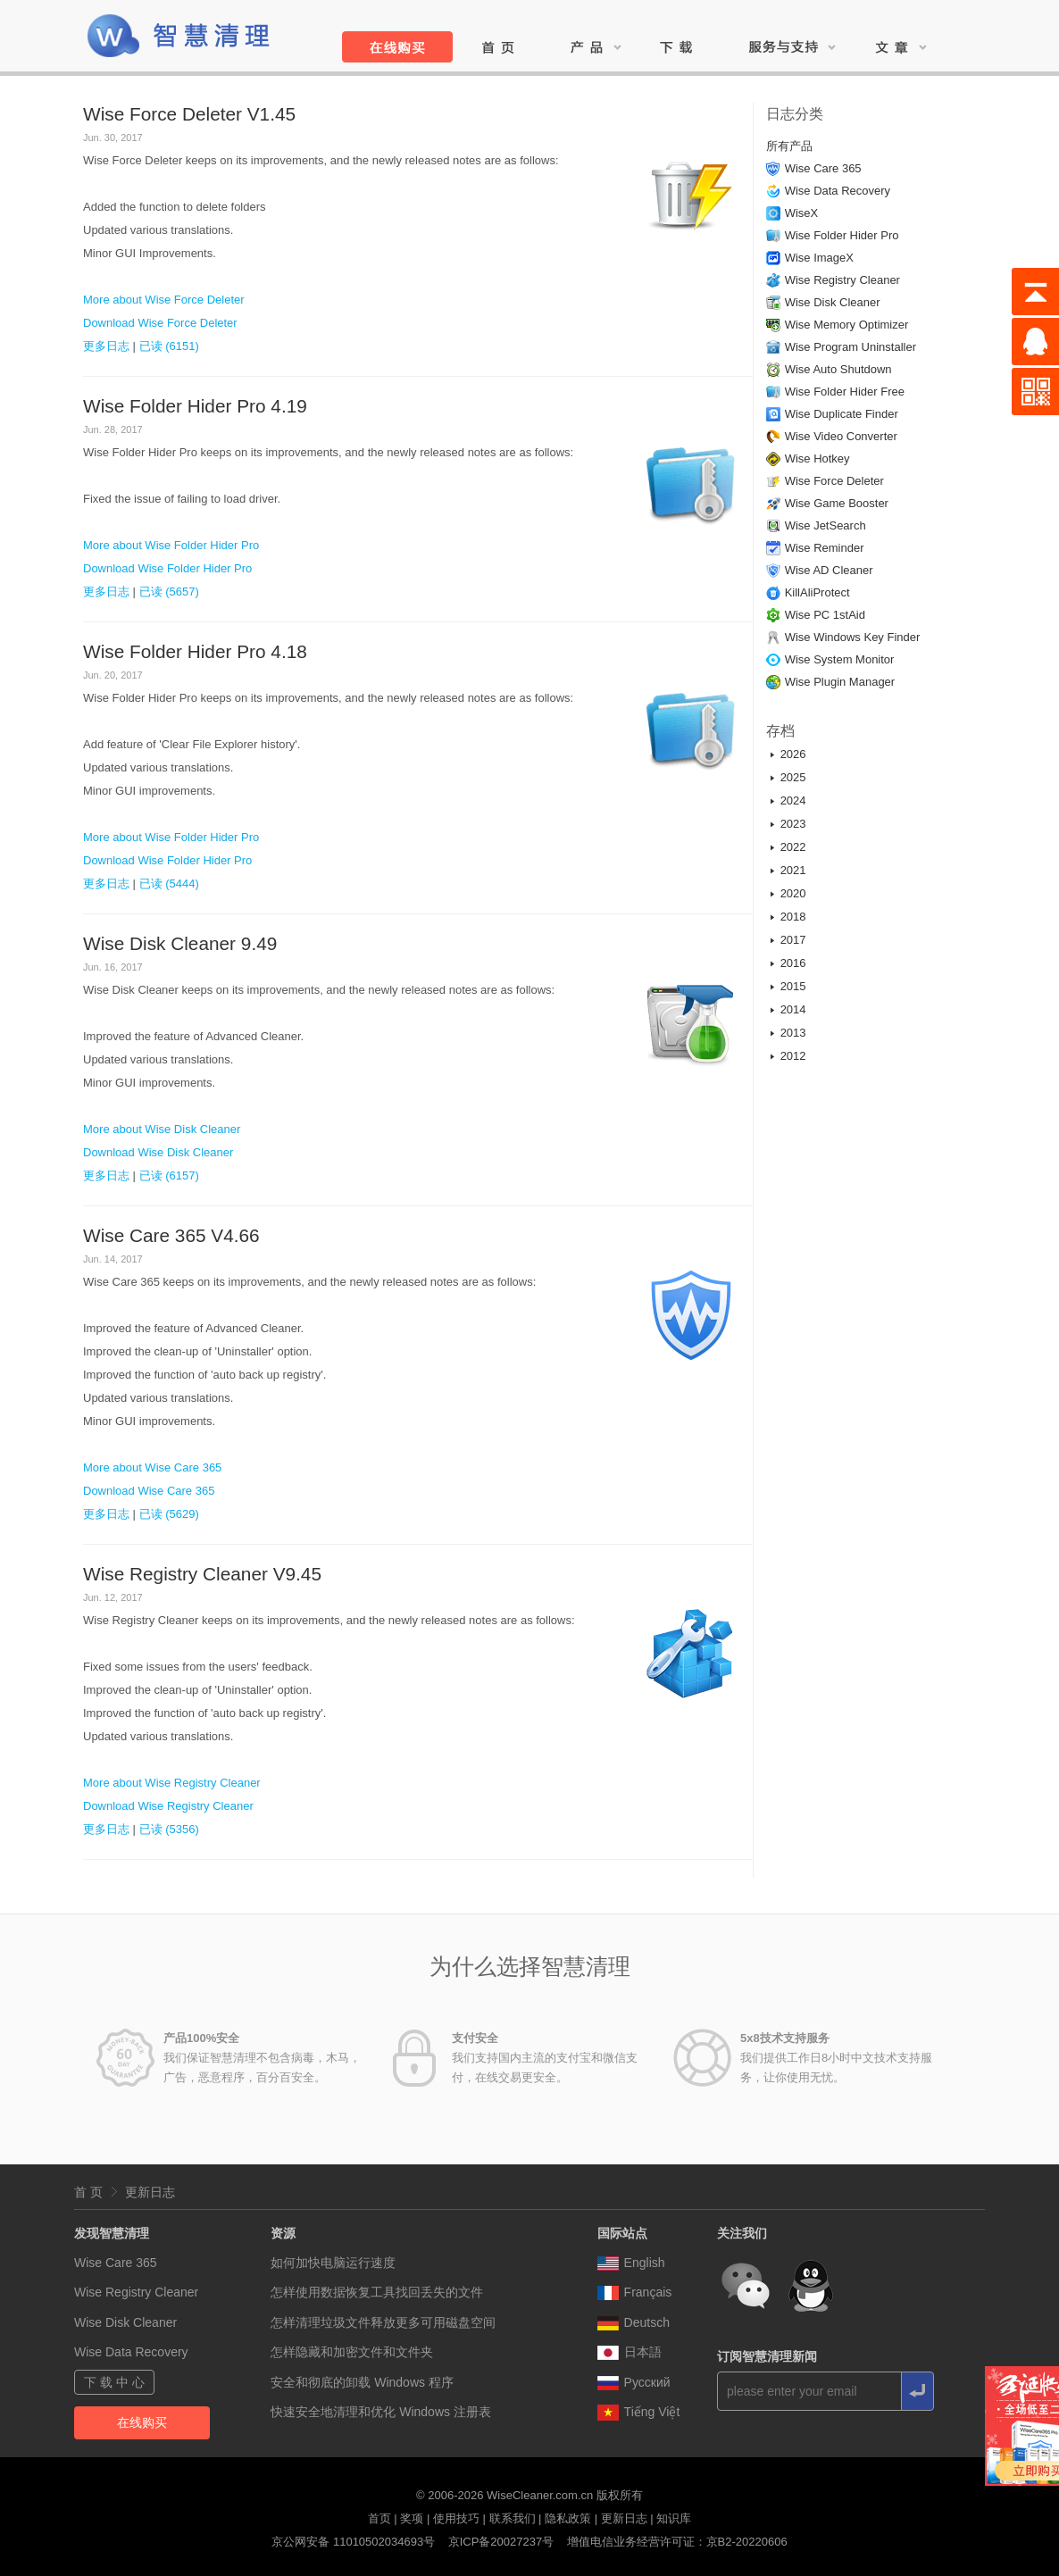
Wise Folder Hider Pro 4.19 (195, 406)
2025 (793, 777)
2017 (793, 939)
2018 (793, 916)
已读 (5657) (169, 591)
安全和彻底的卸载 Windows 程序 (362, 2382)
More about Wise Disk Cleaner (161, 1129)
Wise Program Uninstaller (850, 347)
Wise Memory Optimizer (847, 324)
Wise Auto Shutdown (838, 369)
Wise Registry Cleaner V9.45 (202, 1573)
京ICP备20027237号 (501, 2541)
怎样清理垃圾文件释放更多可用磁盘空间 (383, 2322)
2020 (793, 893)
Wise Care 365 (823, 168)
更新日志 (150, 2192)
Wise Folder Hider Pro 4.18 (195, 651)
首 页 (88, 2192)
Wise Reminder (824, 547)
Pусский (634, 2382)
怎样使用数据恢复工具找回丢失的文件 (377, 2292)
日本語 (629, 2352)
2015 (793, 986)
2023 (793, 823)
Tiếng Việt (638, 2412)
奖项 (411, 2518)
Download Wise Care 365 (148, 1490)
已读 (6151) (169, 346)
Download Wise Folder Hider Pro (167, 568)
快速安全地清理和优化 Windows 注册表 (381, 2412)
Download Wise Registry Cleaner (168, 1806)
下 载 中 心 (114, 2382)
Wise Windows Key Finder (853, 637)
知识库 (673, 2518)
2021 (793, 870)
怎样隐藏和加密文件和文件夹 (352, 2352)
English (631, 2262)
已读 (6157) (169, 1175)
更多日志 (106, 346)
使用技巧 (456, 2518)
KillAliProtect (817, 592)
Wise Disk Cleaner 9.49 (180, 943)
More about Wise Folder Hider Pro (171, 545)
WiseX (802, 213)
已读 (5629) (169, 1514)
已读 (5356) (169, 1829)
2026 (793, 754)
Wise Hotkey (817, 458)
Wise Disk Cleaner (832, 302)
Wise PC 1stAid (825, 614)
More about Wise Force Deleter (164, 299)
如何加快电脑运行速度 (333, 2262)
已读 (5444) (169, 883)
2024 (793, 800)
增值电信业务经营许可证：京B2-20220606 (677, 2541)
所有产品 (789, 146)
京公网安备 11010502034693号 (353, 2541)
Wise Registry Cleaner (842, 280)
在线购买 (142, 2422)
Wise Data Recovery (837, 190)
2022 (793, 847)
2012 (793, 1056)
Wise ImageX (819, 257)
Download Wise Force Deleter (160, 322)
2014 (793, 1009)
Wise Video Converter (841, 436)
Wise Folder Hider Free (845, 391)
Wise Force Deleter (834, 481)
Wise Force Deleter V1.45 (189, 114)
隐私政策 (568, 2518)
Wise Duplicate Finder (841, 414)
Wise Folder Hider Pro (842, 235)
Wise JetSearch (825, 525)
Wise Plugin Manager (840, 681)
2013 (793, 1032)
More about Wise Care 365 (152, 1467)
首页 (379, 2518)
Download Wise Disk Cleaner (158, 1152)
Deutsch (633, 2322)
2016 (793, 963)
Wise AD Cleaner (829, 570)
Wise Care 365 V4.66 (171, 1235)
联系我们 (512, 2518)
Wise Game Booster (836, 503)
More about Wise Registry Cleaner (172, 1782)
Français (634, 2292)
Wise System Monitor (840, 659)
